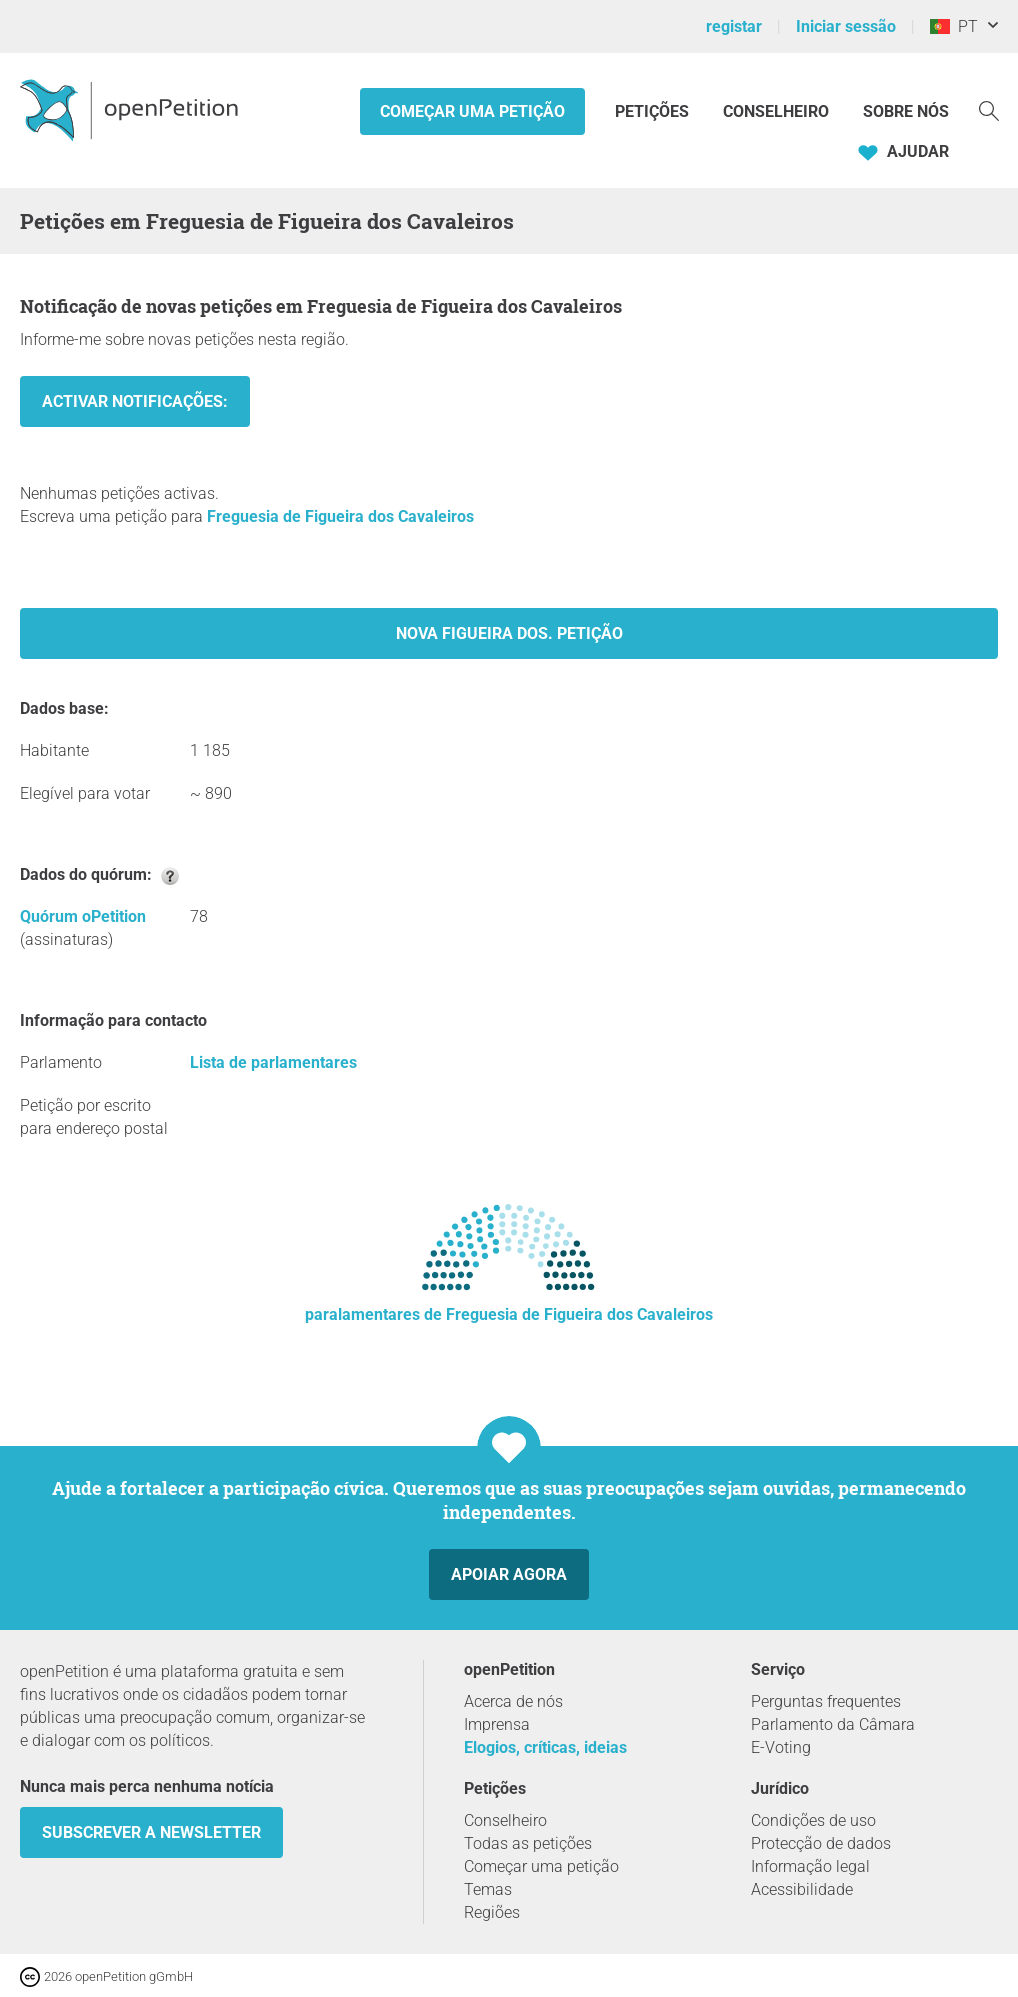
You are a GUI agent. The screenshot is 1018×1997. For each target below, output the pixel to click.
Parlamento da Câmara (833, 1724)
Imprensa (497, 1724)
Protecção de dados (821, 1843)
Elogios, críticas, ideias (545, 1747)
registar (734, 26)
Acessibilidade (802, 1889)
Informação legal (810, 1866)
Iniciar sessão (846, 26)
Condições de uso (813, 1820)
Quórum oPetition (83, 916)
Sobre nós (906, 111)
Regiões (492, 1912)
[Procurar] (989, 109)
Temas (488, 1889)
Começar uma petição (472, 111)
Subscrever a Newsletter (151, 1832)
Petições (654, 111)
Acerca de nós (513, 1701)
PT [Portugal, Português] (954, 26)
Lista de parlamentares (273, 1062)
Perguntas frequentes (826, 1701)
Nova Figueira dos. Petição (509, 633)
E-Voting (781, 1747)
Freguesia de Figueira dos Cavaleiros (340, 516)
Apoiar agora (509, 1574)
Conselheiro (776, 111)
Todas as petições (528, 1843)
